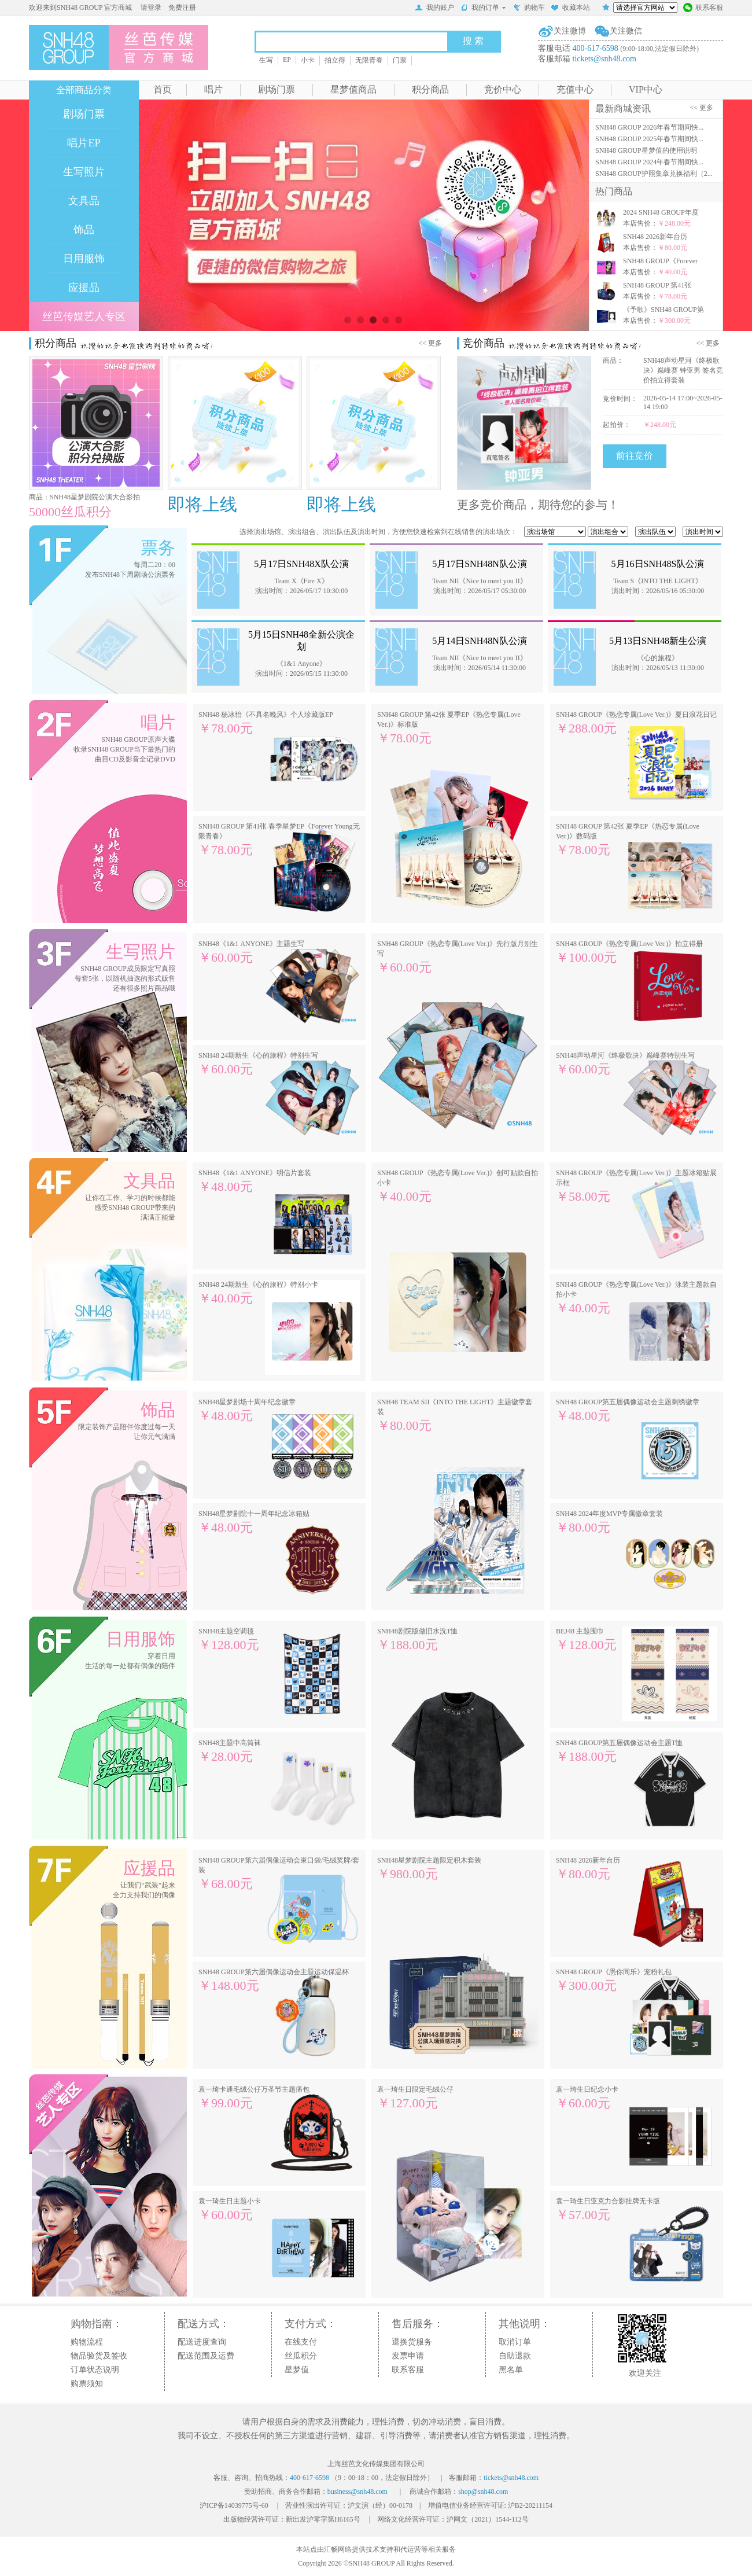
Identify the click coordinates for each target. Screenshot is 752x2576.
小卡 (308, 60)
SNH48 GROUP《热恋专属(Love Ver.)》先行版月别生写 (457, 957)
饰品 (83, 229)
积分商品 (430, 89)
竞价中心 (502, 89)
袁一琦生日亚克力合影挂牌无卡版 (608, 2209)
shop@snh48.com (483, 2491)
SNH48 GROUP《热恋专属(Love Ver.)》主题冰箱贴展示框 (636, 1186)
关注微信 (626, 31)
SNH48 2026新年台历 (588, 1868)
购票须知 (87, 2383)
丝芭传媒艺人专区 (84, 316)
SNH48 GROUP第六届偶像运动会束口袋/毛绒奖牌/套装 (278, 1873)
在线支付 (301, 2342)
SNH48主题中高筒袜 (229, 1751)
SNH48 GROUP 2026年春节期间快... (649, 127)
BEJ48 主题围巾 (586, 1639)
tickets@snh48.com (605, 58)
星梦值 (297, 2369)
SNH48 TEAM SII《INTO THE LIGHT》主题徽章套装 (454, 1415)
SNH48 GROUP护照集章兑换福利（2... (654, 174)
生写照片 (84, 172)
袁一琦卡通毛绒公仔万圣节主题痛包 (253, 2097)
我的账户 (434, 8)
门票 (400, 60)
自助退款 (515, 2355)
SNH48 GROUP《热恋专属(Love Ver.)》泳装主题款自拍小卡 (636, 1297)
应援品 (83, 287)
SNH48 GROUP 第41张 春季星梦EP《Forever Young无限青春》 (279, 839)
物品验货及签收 (99, 2355)
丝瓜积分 (301, 2355)
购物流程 (87, 2342)
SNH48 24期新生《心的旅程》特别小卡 (258, 1292)
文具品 (83, 201)
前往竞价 (634, 456)
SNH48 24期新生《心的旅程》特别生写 (258, 1063)
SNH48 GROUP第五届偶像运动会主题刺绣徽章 (627, 1410)
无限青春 (369, 60)
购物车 (529, 8)
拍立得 (335, 60)
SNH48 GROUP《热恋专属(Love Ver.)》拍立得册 (629, 952)
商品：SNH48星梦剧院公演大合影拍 (84, 497)
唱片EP (83, 143)
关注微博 (570, 31)
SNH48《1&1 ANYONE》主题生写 (251, 952)
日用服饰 (84, 258)
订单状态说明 (95, 2369)
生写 (266, 60)
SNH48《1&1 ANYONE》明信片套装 (254, 1181)
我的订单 (483, 7)
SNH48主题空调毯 (228, 1639)
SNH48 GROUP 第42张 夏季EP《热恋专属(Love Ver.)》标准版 (449, 728)
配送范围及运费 (206, 2355)
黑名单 (511, 2369)
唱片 (213, 89)
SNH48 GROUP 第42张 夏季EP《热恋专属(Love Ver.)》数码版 (627, 839)
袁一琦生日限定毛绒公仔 (415, 2097)
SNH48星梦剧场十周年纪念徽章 (247, 1410)
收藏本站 (570, 8)
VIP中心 (645, 89)
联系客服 (703, 8)
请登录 (151, 7)
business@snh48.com (357, 2491)
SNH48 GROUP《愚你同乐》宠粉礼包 (614, 1980)
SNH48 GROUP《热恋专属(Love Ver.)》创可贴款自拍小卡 (457, 1186)
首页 (162, 89)
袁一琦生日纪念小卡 (587, 2097)
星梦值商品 (353, 89)
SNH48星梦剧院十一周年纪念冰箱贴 (253, 1522)
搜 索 (473, 41)
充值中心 (575, 89)
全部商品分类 (84, 90)
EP (287, 60)
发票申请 (408, 2355)
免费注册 (182, 7)
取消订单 (515, 2342)
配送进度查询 (202, 2342)
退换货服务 (412, 2342)
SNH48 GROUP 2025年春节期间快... (649, 139)
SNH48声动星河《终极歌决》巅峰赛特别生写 (625, 1063)
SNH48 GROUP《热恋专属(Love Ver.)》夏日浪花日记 (636, 723)
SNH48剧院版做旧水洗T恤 (417, 1639)
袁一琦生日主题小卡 (229, 2209)
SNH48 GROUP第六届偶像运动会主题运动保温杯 (273, 1980)
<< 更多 (703, 108)
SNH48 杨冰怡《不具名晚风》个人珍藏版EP (265, 723)
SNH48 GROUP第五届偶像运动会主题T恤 (619, 1751)
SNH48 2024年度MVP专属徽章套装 (609, 1522)
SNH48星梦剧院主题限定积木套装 (429, 1868)
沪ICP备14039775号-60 (234, 2505)
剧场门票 (276, 89)
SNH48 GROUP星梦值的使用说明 (646, 150)
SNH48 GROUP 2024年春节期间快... (649, 162)
